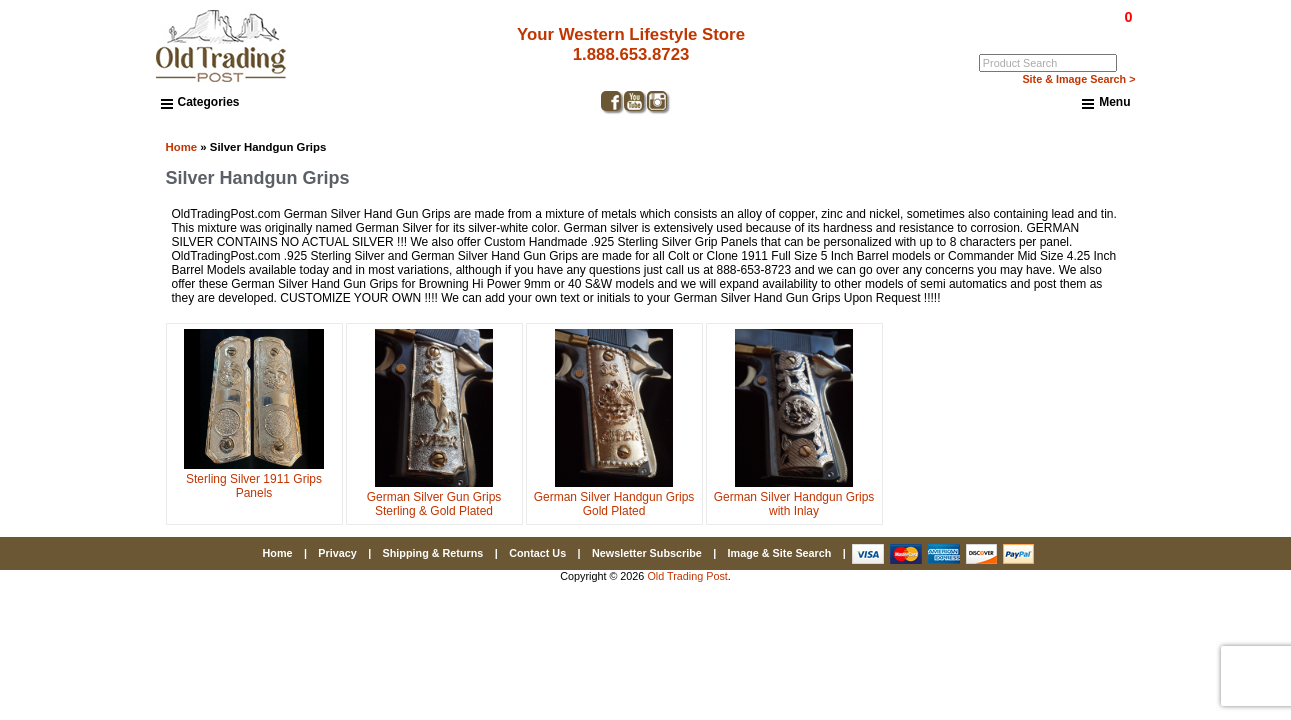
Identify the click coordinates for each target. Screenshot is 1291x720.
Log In (1046, 31)
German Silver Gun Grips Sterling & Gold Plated (434, 497)
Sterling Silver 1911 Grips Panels (254, 479)
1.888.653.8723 (631, 54)
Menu (1106, 103)
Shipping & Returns (433, 553)
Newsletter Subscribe (647, 553)
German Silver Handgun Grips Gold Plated (614, 497)
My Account (1104, 31)
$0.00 (1082, 17)
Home (182, 147)
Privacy (337, 553)
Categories (200, 102)
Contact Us (537, 553)
